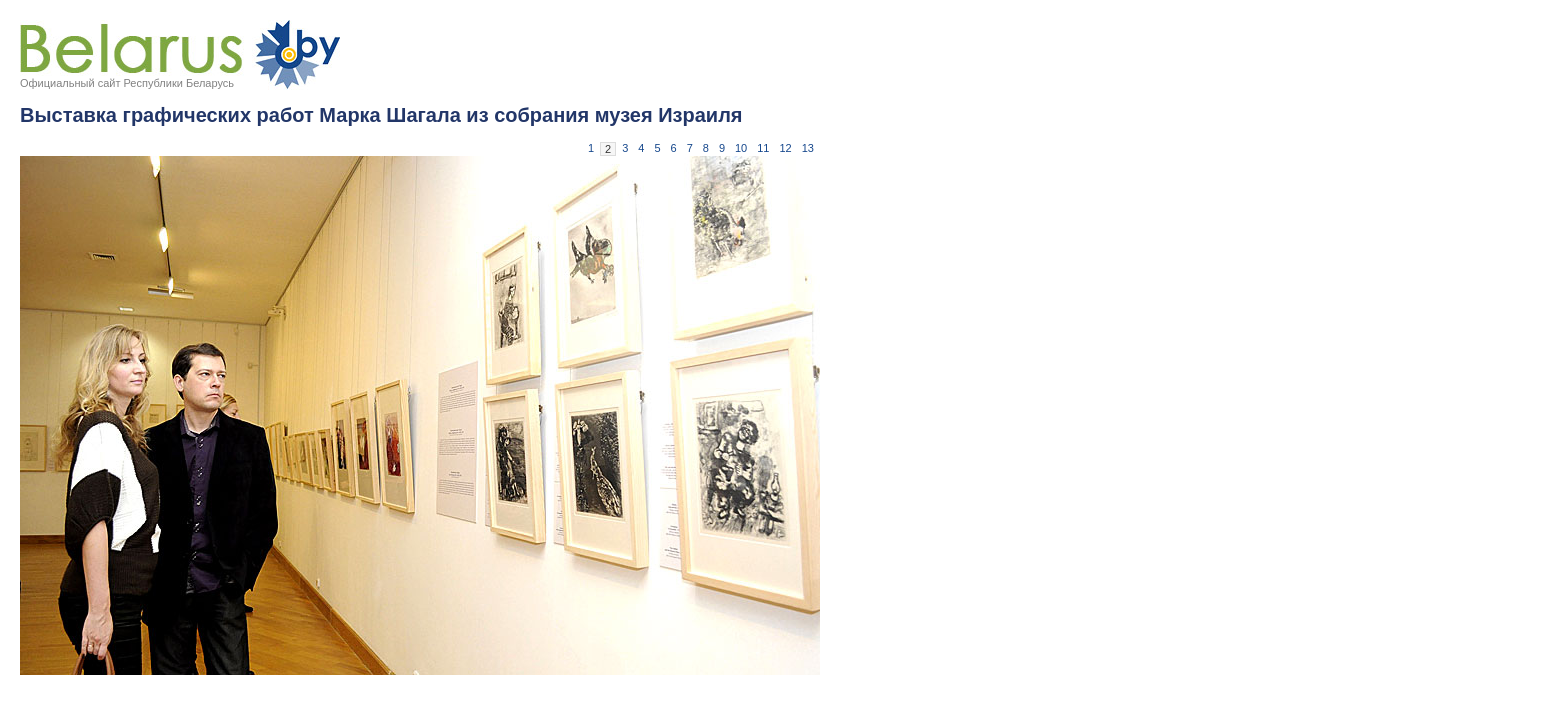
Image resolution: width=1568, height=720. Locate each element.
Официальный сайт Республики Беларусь (127, 83)
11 (763, 148)
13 (808, 148)
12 (786, 148)
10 (741, 148)
